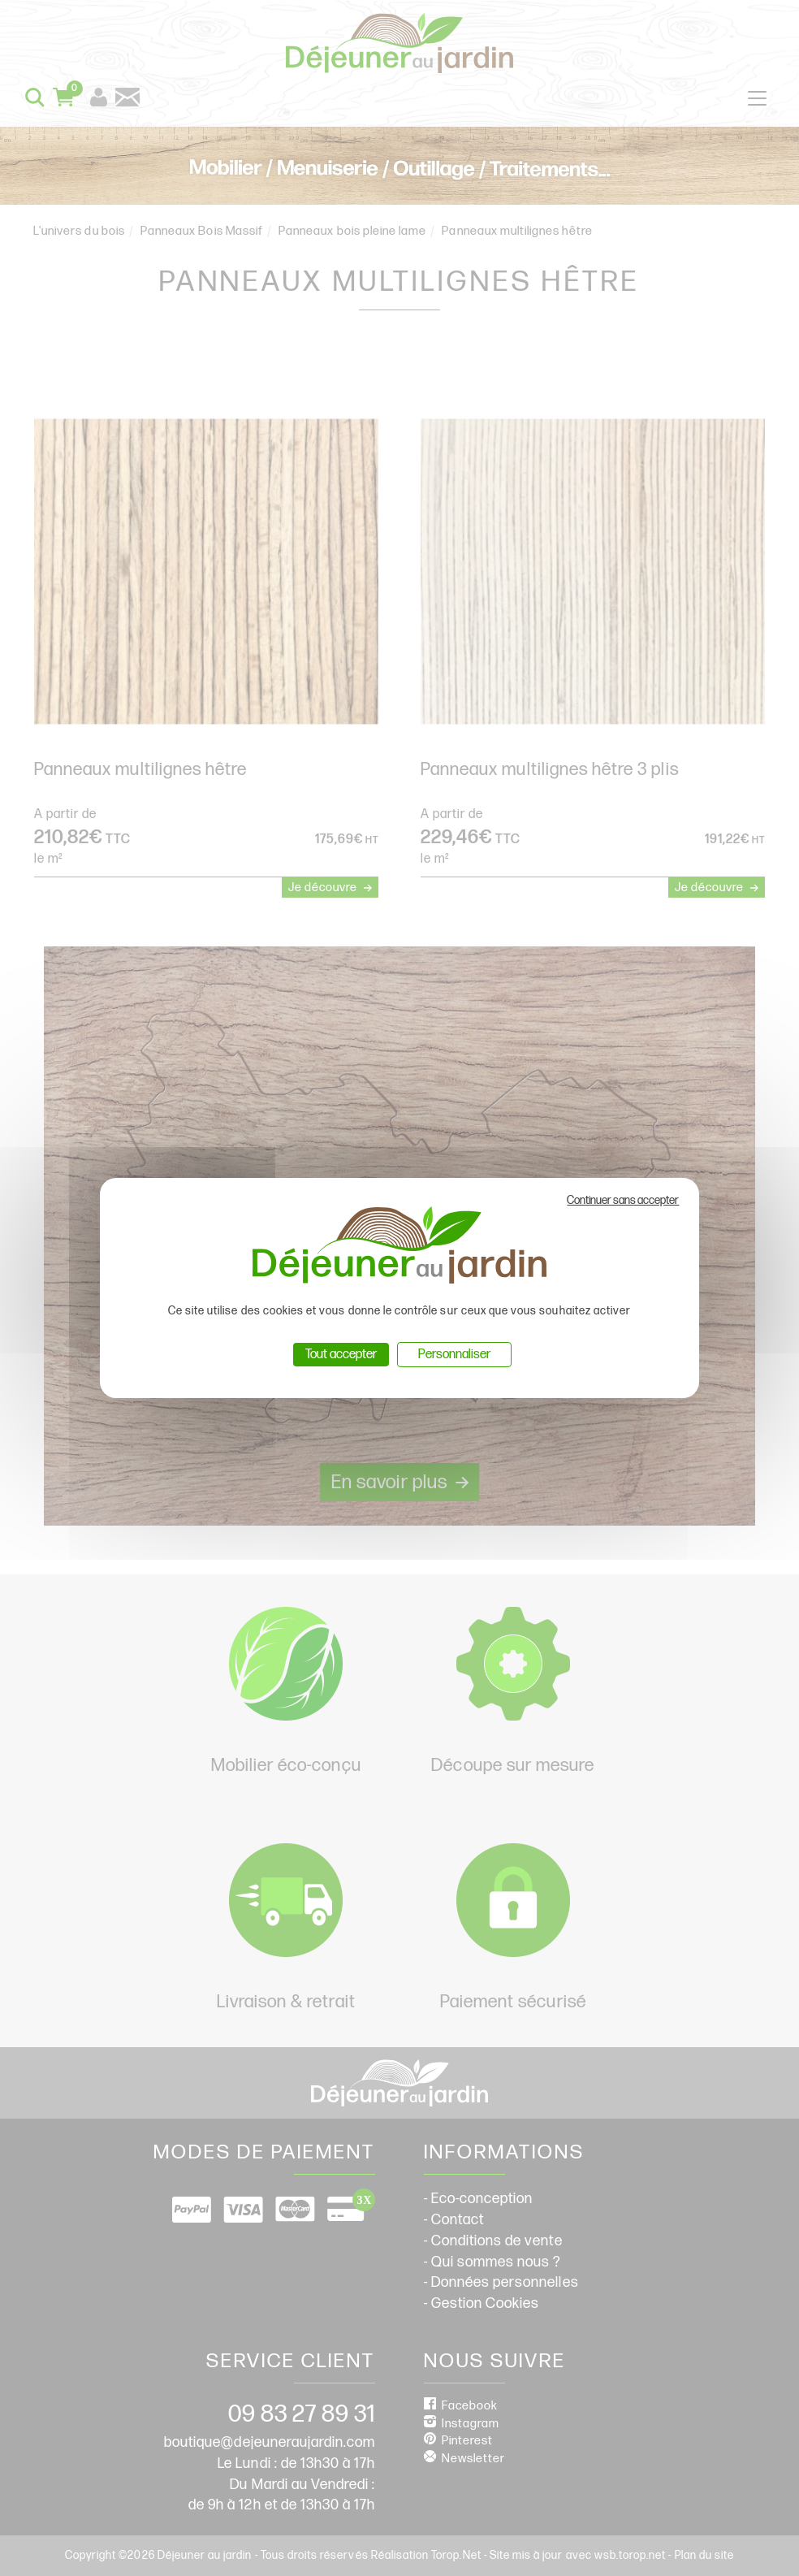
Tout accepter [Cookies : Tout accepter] (341, 1354)
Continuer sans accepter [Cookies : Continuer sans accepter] (623, 1200)
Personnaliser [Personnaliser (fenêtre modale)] (454, 1354)
